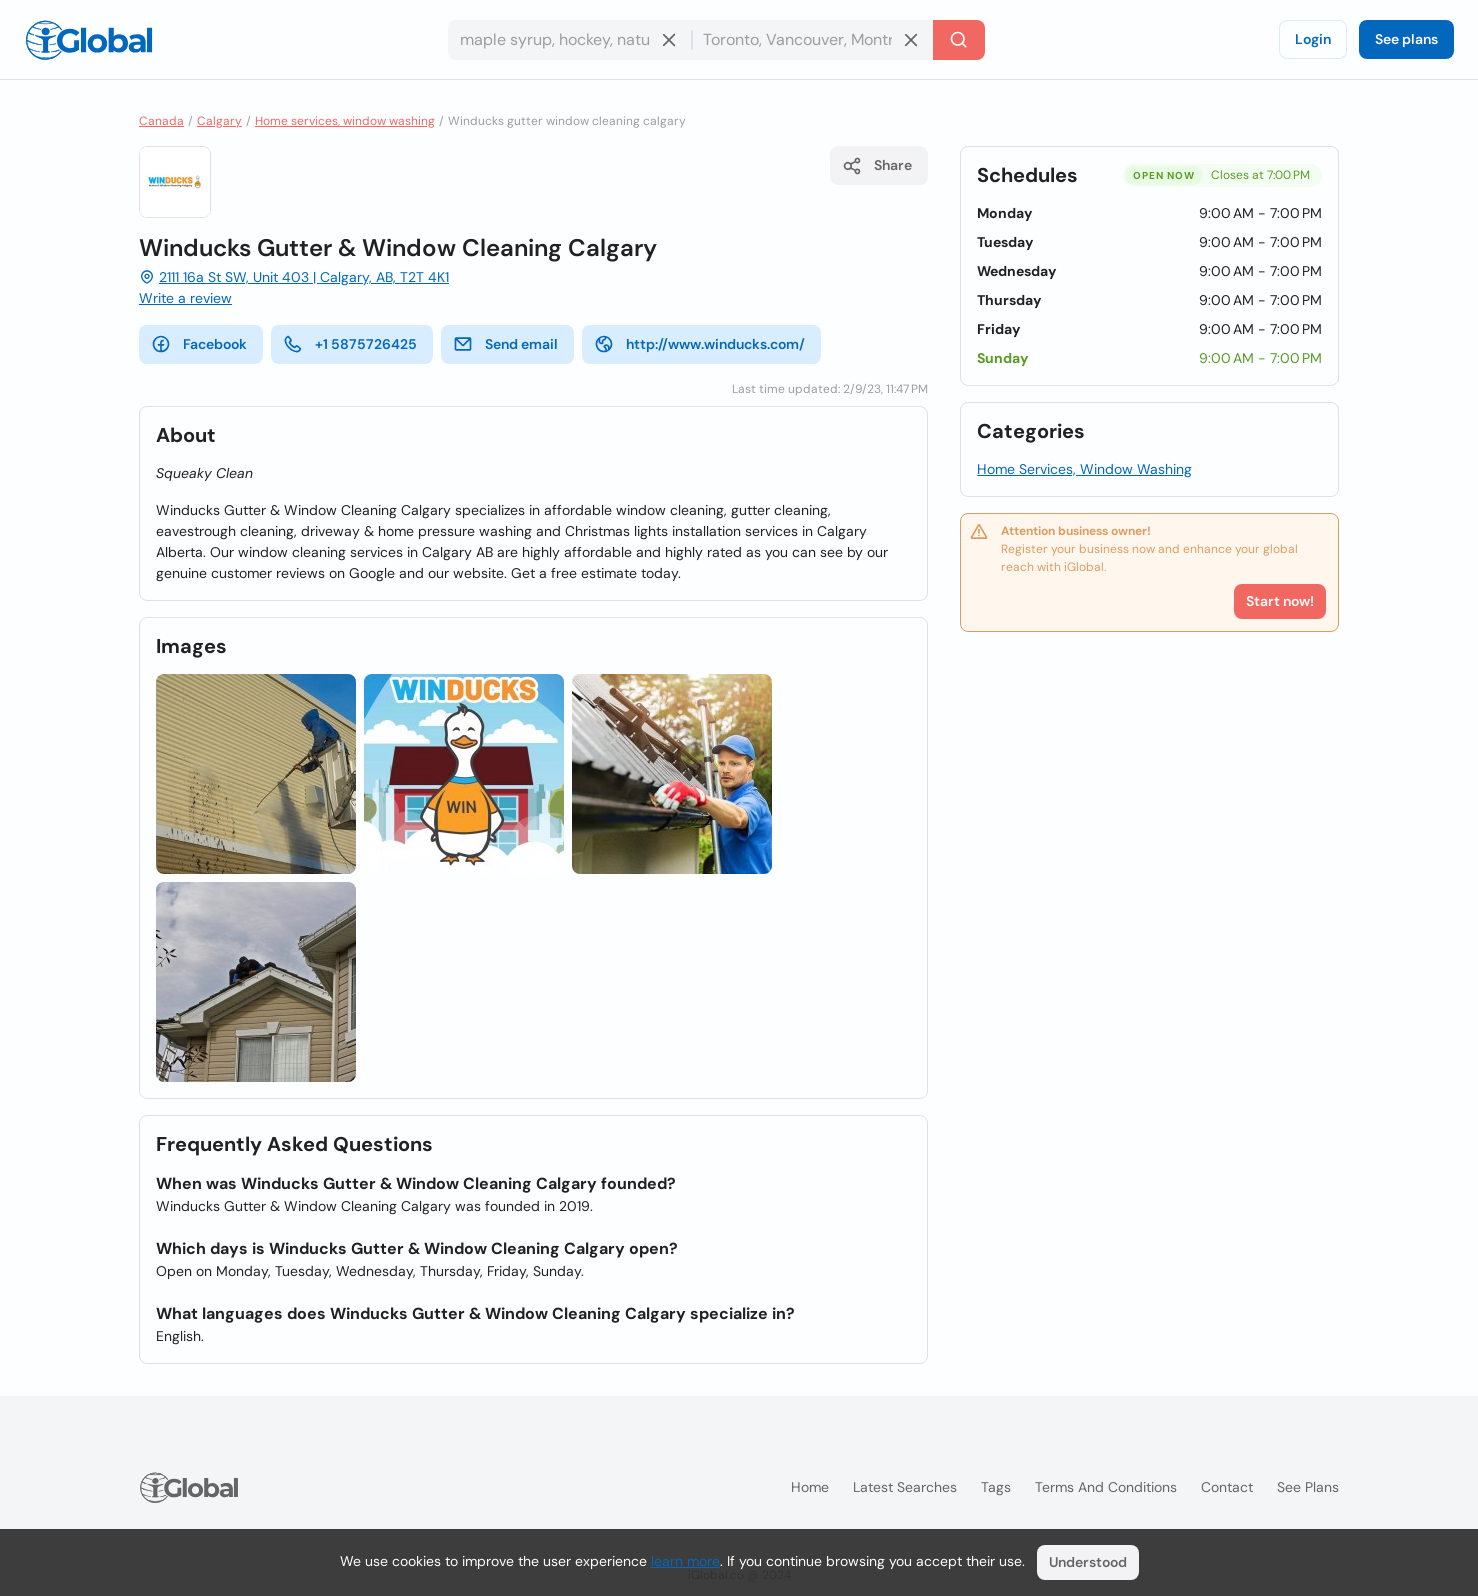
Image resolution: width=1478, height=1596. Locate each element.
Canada (161, 121)
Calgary (219, 121)
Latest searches (905, 1487)
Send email (505, 344)
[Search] (959, 40)
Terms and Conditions (1106, 1487)
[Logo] (89, 40)
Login (1313, 39)
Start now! (1280, 601)
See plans (1406, 39)
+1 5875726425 (350, 344)
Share (877, 166)
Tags (996, 1487)
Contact (1227, 1487)
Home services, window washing (345, 121)
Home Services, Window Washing (1084, 469)
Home (810, 1487)
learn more (685, 1561)
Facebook (199, 344)
